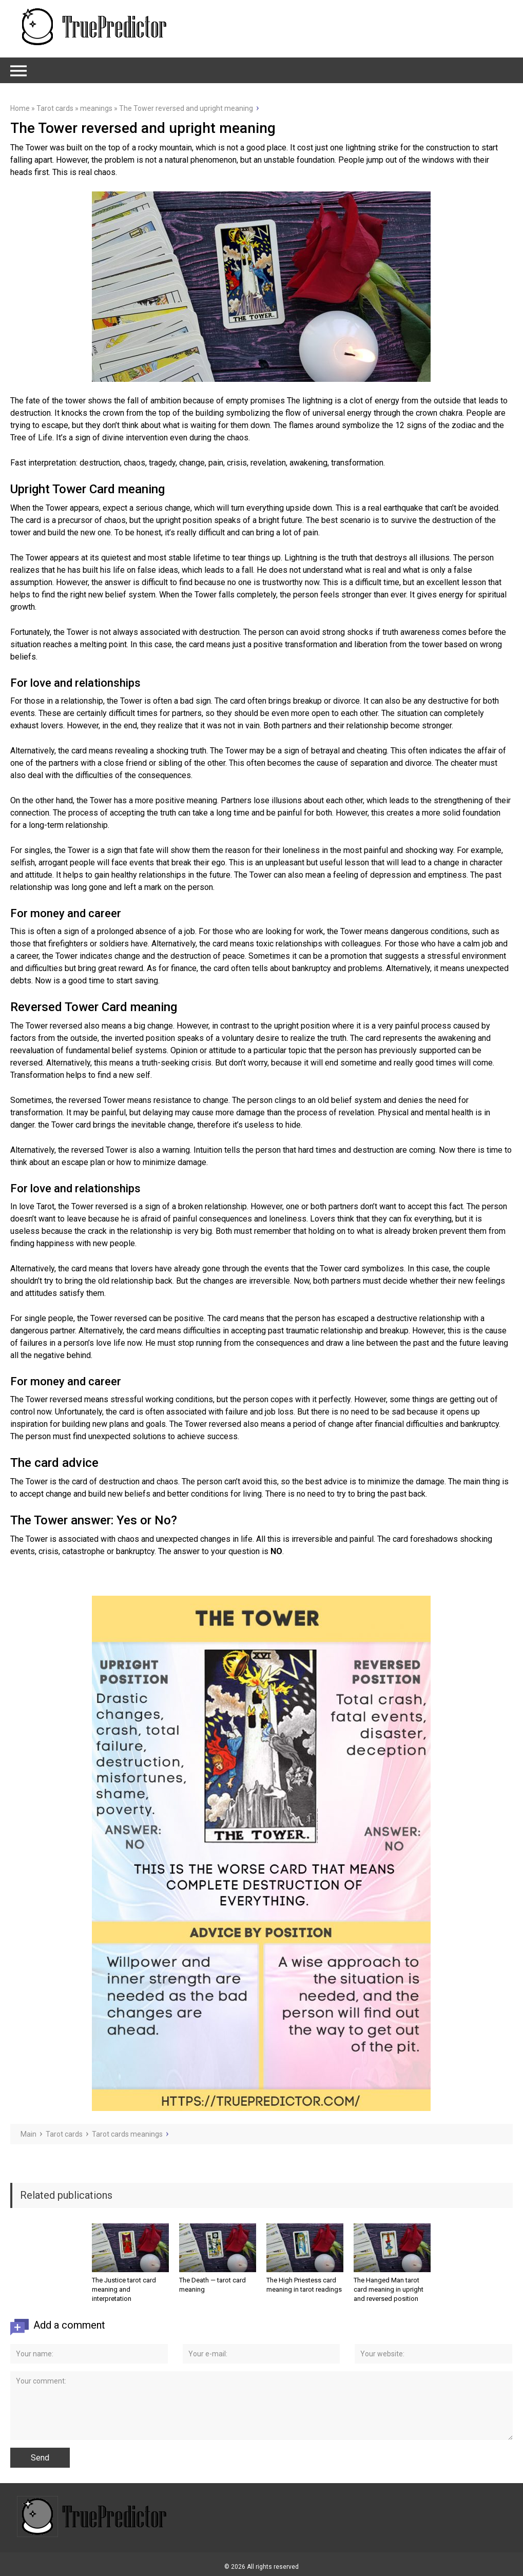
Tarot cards (54, 108)
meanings (96, 108)
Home (20, 108)
